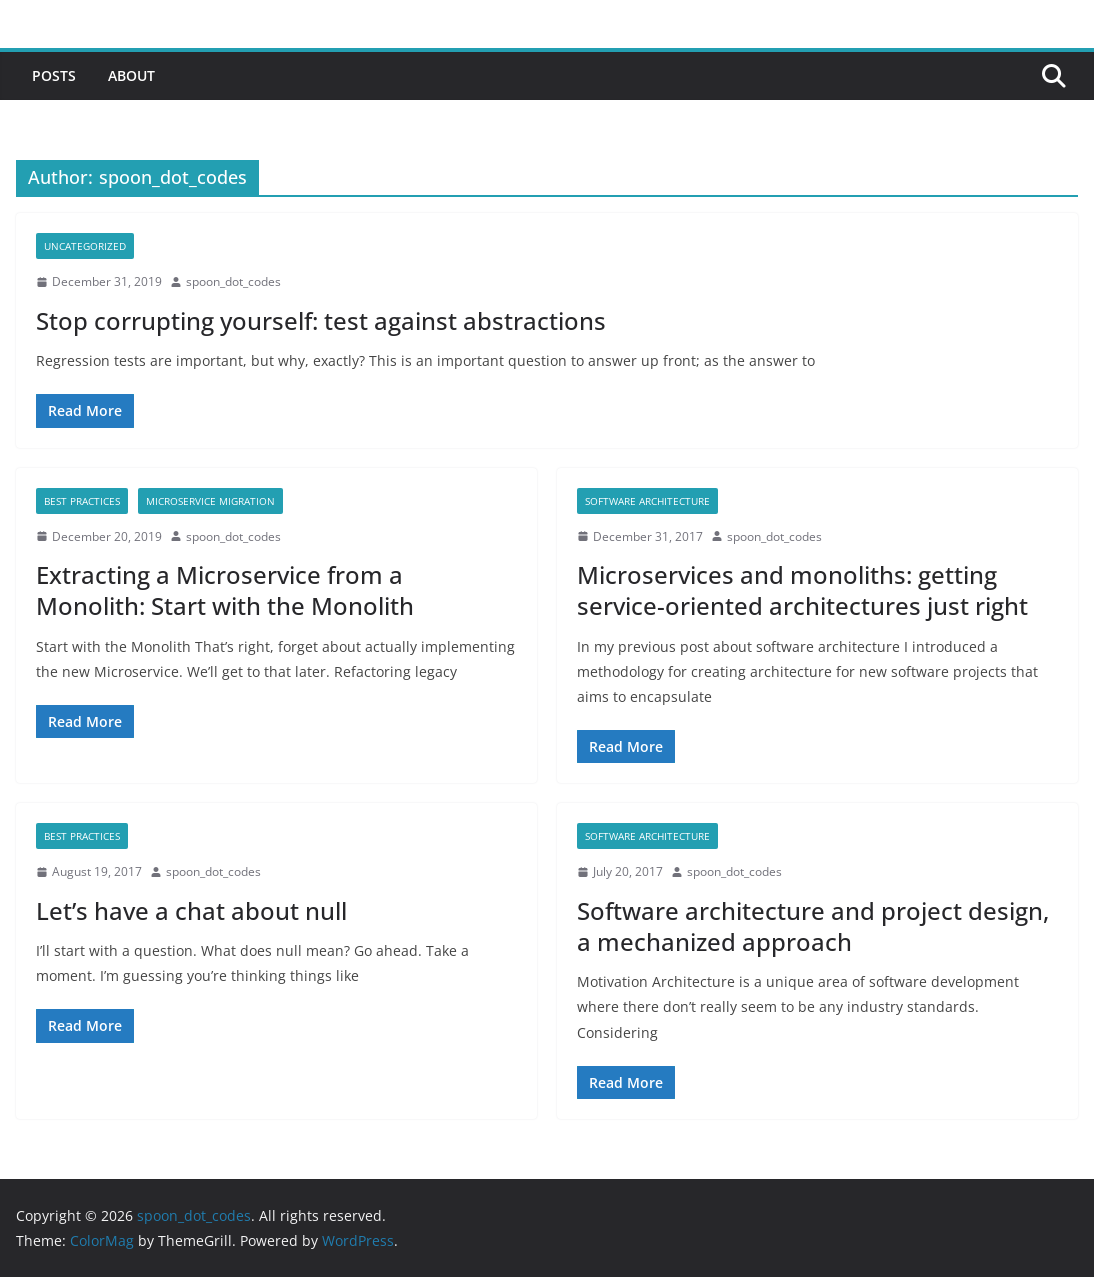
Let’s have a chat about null (191, 910)
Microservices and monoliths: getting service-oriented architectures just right (802, 590)
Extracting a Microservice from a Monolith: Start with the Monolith (225, 590)
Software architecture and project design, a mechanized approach (813, 926)
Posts (54, 75)
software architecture (647, 501)
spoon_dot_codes (233, 281)
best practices (82, 501)
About (131, 75)
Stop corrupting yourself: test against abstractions (321, 320)
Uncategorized (85, 246)
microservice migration (210, 501)
